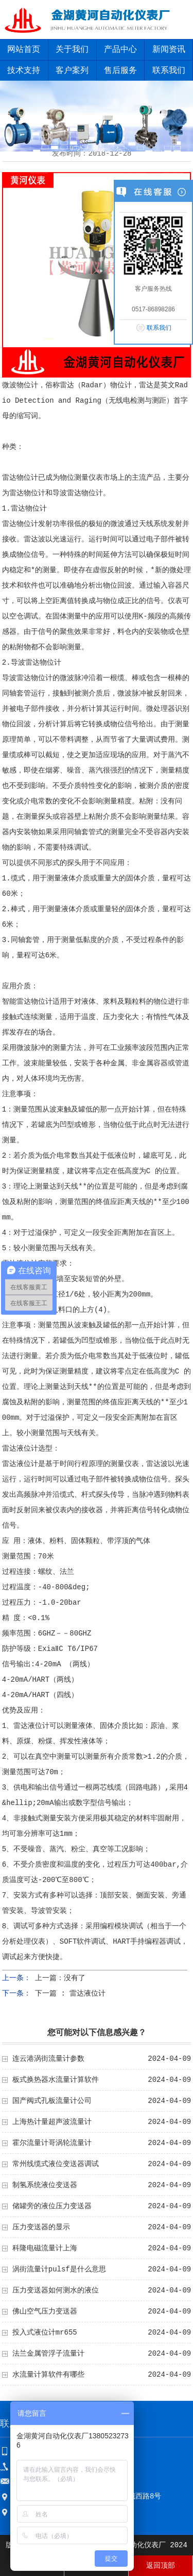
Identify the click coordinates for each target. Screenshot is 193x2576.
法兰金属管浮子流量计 (48, 2353)
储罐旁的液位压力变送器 (52, 2206)
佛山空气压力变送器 (44, 2311)
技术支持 (23, 71)
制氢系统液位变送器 (44, 2185)
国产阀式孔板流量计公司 (52, 2101)
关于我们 (72, 49)
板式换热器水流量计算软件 (55, 2080)
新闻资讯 (168, 49)
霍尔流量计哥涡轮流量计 (52, 2143)
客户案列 (72, 71)
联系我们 (159, 327)
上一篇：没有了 (60, 1978)
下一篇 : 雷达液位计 (70, 1993)
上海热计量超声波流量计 (52, 2122)
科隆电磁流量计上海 (44, 2248)
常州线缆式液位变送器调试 (55, 2164)
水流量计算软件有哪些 (48, 2375)
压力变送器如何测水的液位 (55, 2290)
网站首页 (23, 49)
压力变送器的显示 (41, 2227)
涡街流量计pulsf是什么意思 (59, 2269)
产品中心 (120, 49)
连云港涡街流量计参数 (48, 2059)
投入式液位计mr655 (44, 2332)
